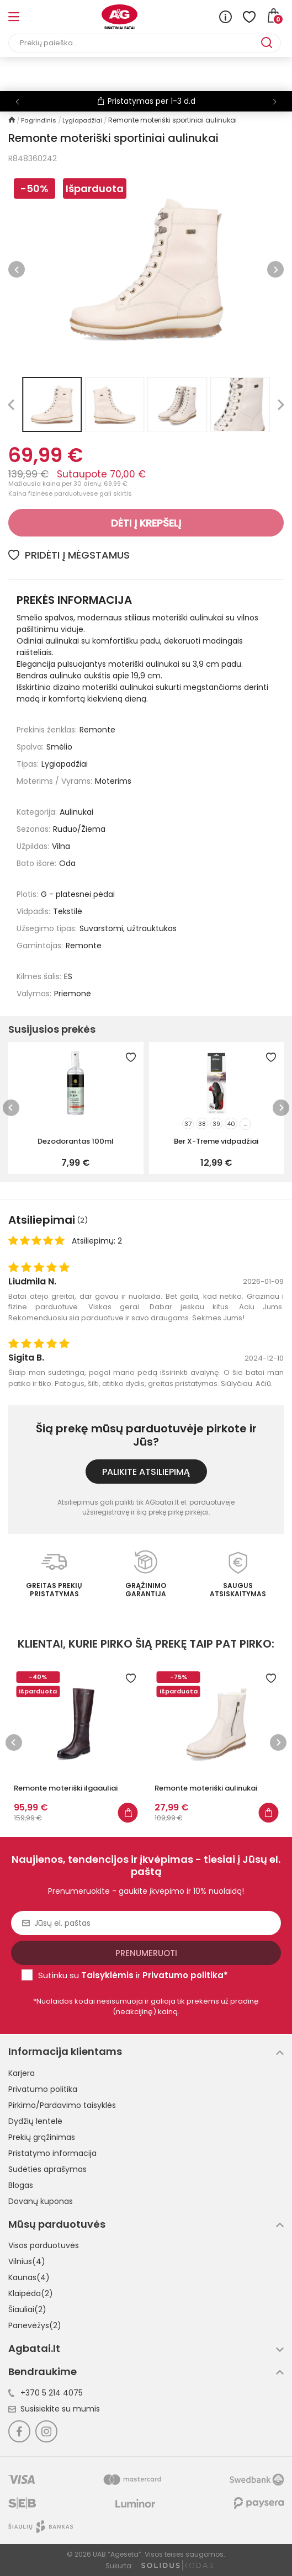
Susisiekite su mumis (54, 2408)
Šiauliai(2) (27, 2309)
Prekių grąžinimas (41, 2137)
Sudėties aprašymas (47, 2169)
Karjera (21, 2073)
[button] (274, 101)
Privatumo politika (42, 2089)
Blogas (20, 2185)
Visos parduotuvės (43, 2245)
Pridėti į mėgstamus (69, 555)
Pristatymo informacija (52, 2153)
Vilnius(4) (26, 2261)
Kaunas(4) (29, 2277)
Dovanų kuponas (40, 2201)
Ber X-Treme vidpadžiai (216, 1141)
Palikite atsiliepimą (146, 1471)
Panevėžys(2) (34, 2325)
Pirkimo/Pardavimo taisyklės (62, 2105)
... (245, 1123)
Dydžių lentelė (35, 2121)
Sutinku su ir (133, 1975)
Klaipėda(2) (30, 2293)
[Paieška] (134, 43)
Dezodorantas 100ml (76, 1141)
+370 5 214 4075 (45, 2392)
